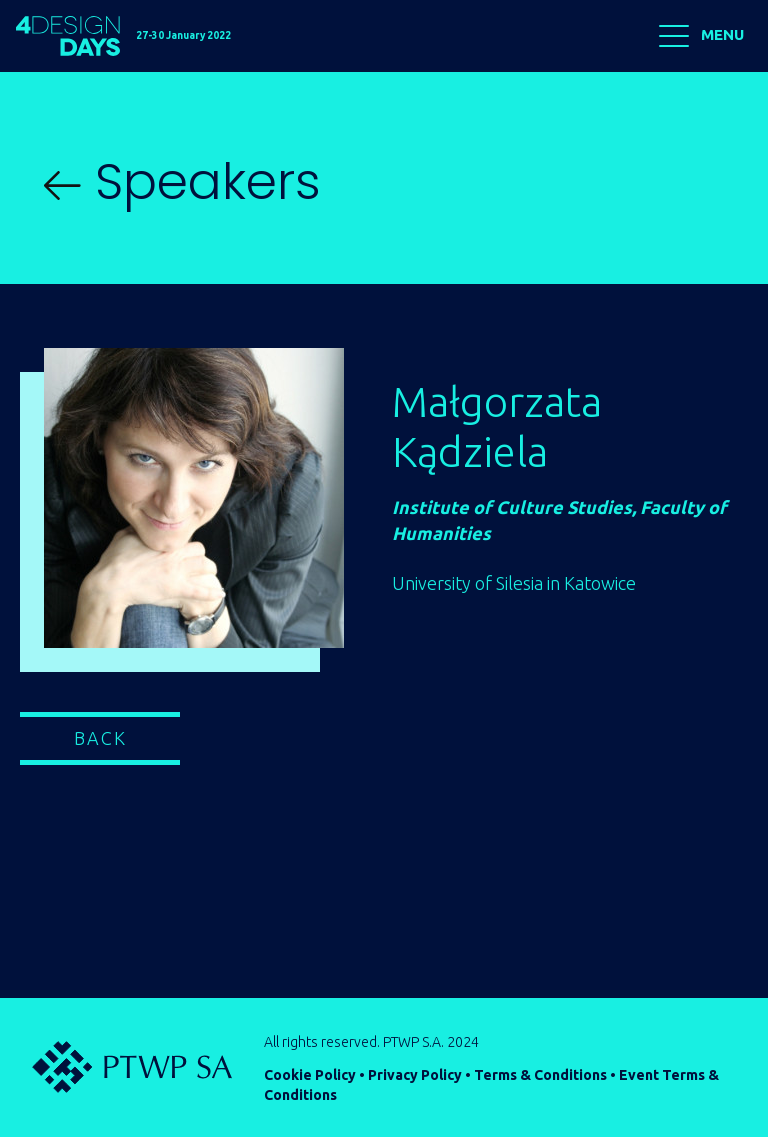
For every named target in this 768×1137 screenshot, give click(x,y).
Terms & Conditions (540, 1075)
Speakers (182, 182)
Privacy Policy (415, 1075)
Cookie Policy (310, 1075)
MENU (701, 36)
